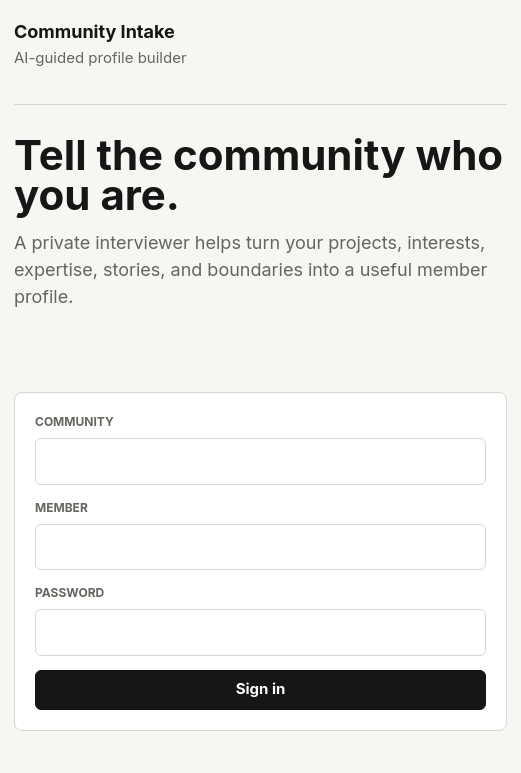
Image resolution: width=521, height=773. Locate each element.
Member (61, 507)
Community (74, 421)
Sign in (261, 688)
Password (69, 592)
